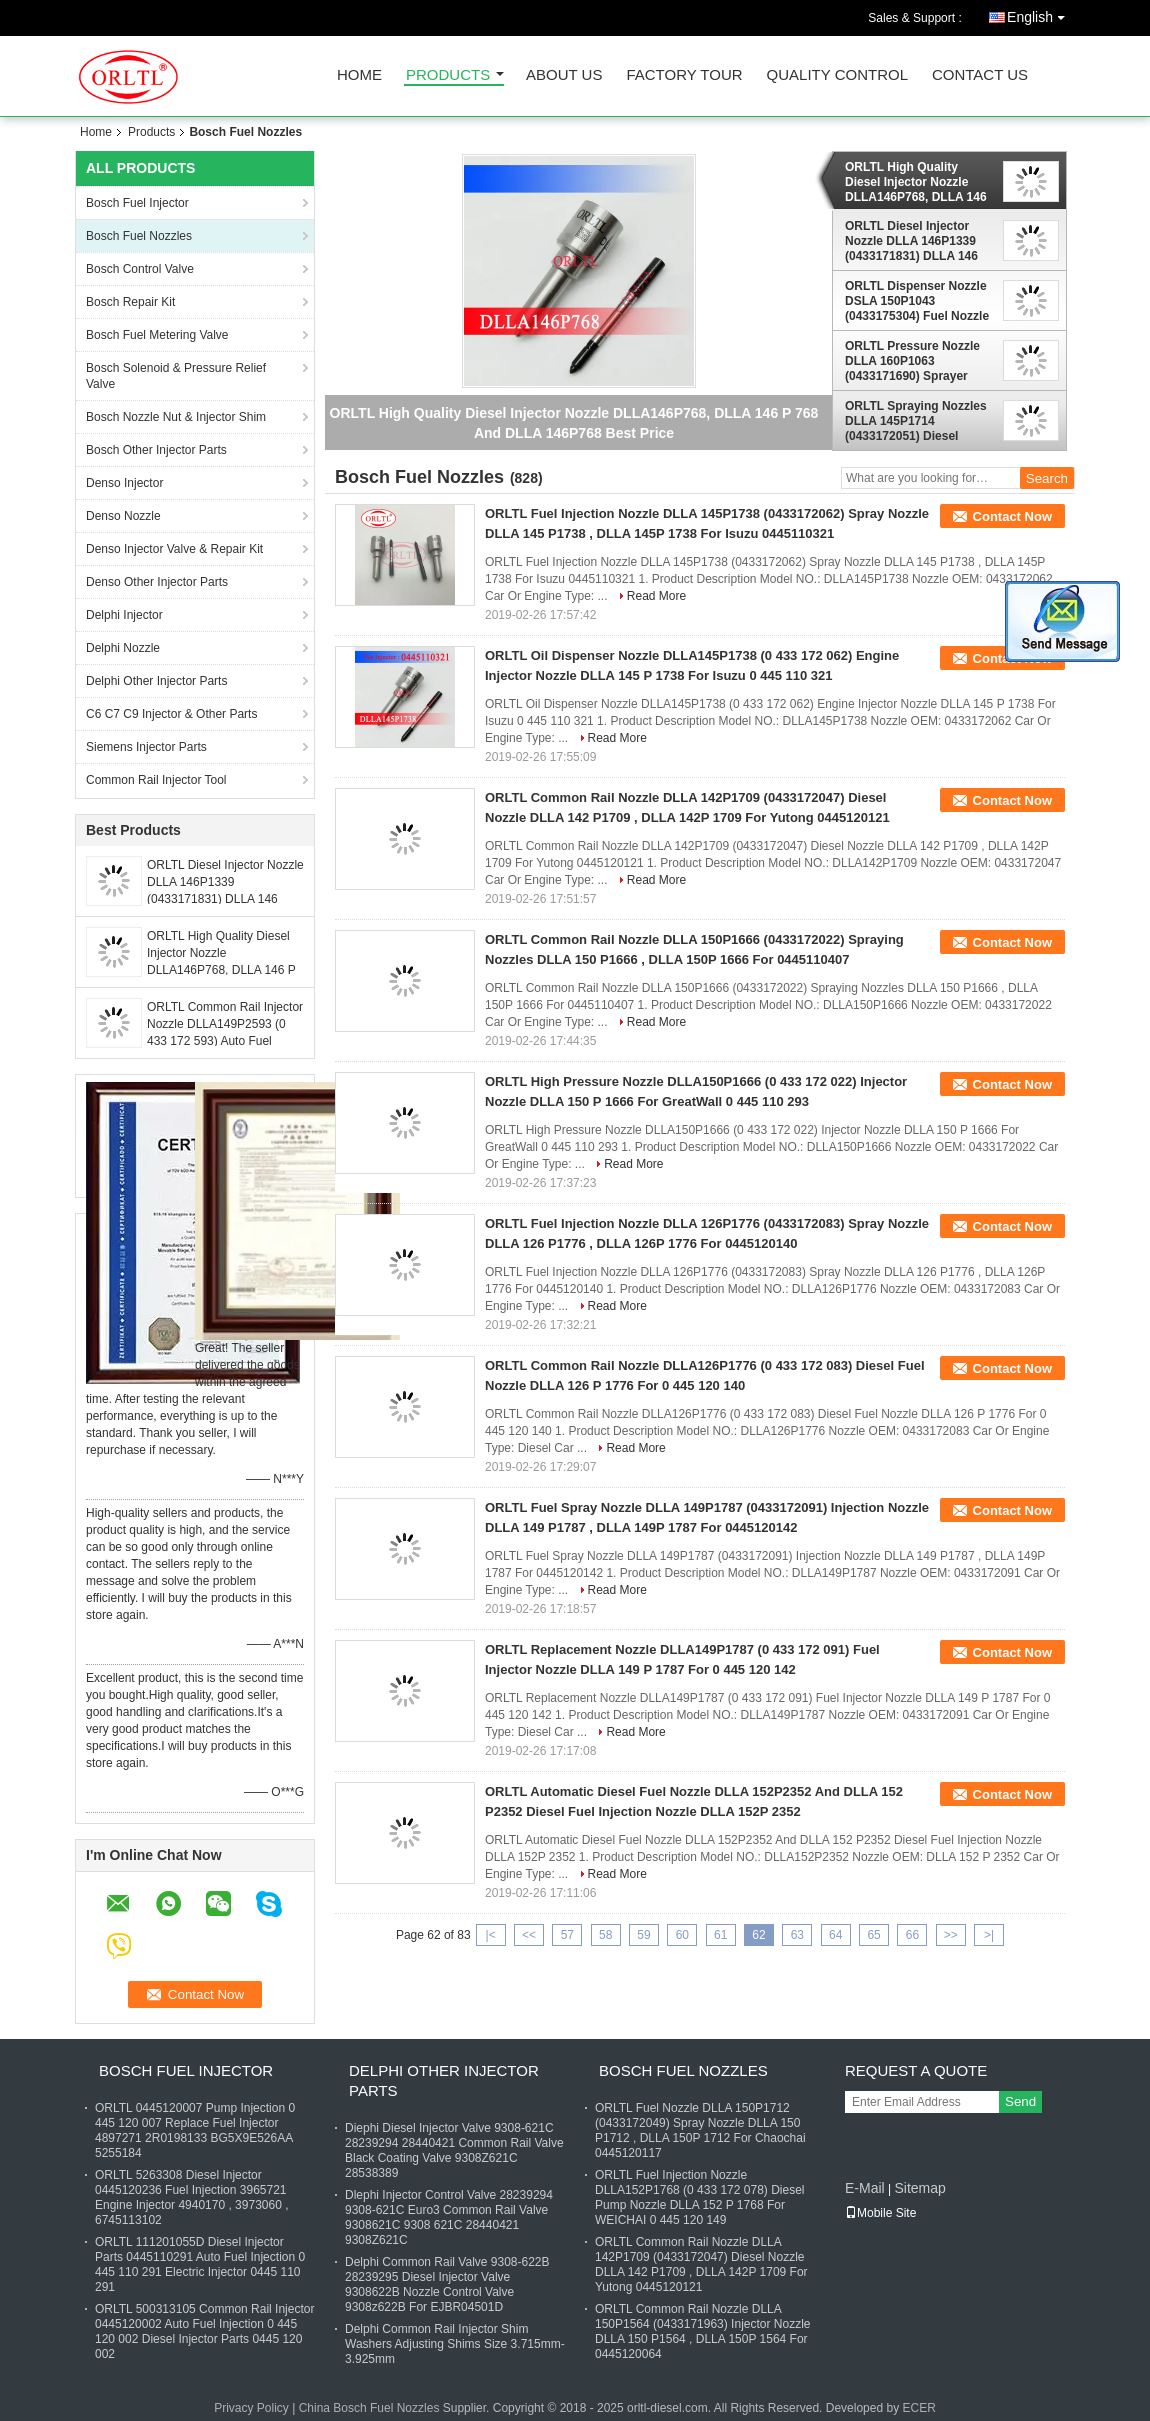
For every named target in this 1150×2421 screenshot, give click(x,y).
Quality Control (837, 75)
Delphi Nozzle (123, 648)
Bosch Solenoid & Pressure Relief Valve (176, 376)
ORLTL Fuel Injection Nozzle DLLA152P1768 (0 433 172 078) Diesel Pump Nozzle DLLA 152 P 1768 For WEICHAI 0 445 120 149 (699, 2197)
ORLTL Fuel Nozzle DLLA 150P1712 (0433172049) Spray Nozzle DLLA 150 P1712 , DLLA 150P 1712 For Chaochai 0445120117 (700, 2130)
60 (682, 1935)
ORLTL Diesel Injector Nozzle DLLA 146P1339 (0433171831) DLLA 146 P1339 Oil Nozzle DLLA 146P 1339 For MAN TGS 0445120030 (914, 241)
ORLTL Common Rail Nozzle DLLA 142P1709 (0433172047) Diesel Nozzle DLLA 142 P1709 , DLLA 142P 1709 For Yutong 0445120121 (701, 2264)
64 (835, 1935)
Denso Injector (124, 483)
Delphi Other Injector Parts (156, 681)
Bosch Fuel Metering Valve (157, 335)
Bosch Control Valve (140, 269)
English (1041, 13)
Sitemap (919, 2188)
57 (567, 1935)
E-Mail (865, 2188)
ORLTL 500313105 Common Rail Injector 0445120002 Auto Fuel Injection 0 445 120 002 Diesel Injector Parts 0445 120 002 (204, 2331)
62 (758, 1935)
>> (951, 1935)
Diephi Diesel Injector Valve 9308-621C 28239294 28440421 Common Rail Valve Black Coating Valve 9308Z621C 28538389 (454, 2150)
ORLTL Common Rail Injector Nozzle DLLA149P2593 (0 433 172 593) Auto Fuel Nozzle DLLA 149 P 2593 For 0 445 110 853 (225, 1041)
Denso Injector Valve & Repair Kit (174, 549)
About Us (564, 75)
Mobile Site (880, 2213)
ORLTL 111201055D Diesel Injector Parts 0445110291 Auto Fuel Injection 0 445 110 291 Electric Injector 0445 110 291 (200, 2264)
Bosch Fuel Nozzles (139, 236)
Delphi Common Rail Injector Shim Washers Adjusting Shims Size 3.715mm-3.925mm (455, 2344)
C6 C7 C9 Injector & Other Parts (171, 714)
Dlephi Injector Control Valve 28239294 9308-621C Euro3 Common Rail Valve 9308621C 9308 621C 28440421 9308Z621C (449, 2217)
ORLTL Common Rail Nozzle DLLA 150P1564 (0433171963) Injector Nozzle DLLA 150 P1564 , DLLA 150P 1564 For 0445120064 (702, 2331)
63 (797, 1935)
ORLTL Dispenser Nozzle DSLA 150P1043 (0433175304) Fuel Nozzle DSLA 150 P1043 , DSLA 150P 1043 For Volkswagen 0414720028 (917, 301)
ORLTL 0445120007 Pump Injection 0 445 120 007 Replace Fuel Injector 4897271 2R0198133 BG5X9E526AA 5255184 (195, 2130)
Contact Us (980, 75)
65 (873, 1935)
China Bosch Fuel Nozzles (369, 2408)
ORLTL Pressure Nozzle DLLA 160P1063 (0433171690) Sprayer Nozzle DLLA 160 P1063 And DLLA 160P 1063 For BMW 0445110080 (916, 361)
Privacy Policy (251, 2408)
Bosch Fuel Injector (137, 203)
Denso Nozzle (123, 516)
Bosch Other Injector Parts (156, 450)
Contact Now (1012, 516)
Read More (656, 596)
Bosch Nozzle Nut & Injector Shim (176, 417)
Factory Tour (684, 75)
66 (912, 1935)
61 (720, 1935)
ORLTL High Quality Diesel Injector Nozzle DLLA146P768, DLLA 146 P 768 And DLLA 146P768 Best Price (224, 970)
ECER (918, 2408)
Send (1020, 2101)
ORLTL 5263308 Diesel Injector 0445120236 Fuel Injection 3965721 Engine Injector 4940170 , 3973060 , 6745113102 (192, 2197)
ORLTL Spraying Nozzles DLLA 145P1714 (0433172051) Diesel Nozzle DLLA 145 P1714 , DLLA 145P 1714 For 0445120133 (916, 421)
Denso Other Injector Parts (157, 582)
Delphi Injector (124, 615)
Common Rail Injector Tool (156, 780)
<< (529, 1935)
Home (359, 75)
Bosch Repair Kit (130, 302)
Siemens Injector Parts (146, 747)
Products (448, 75)
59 (643, 1935)
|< (491, 1935)
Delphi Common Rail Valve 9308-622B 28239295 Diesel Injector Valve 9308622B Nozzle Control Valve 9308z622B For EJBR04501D (447, 2284)
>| (989, 1935)
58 (605, 1935)
